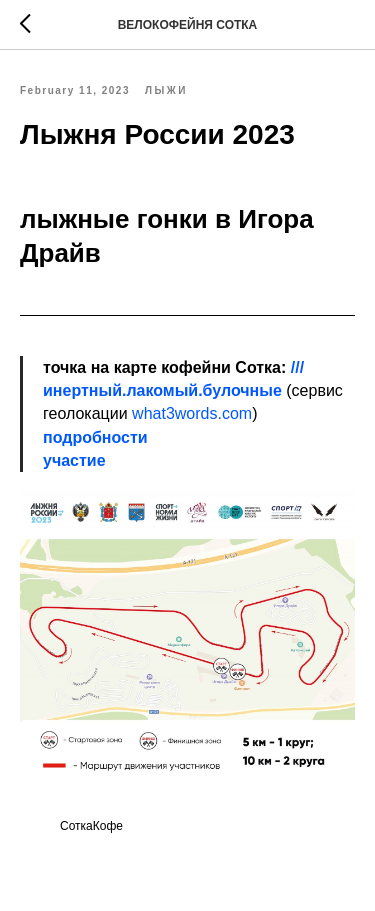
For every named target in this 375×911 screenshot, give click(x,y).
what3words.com (192, 413)
